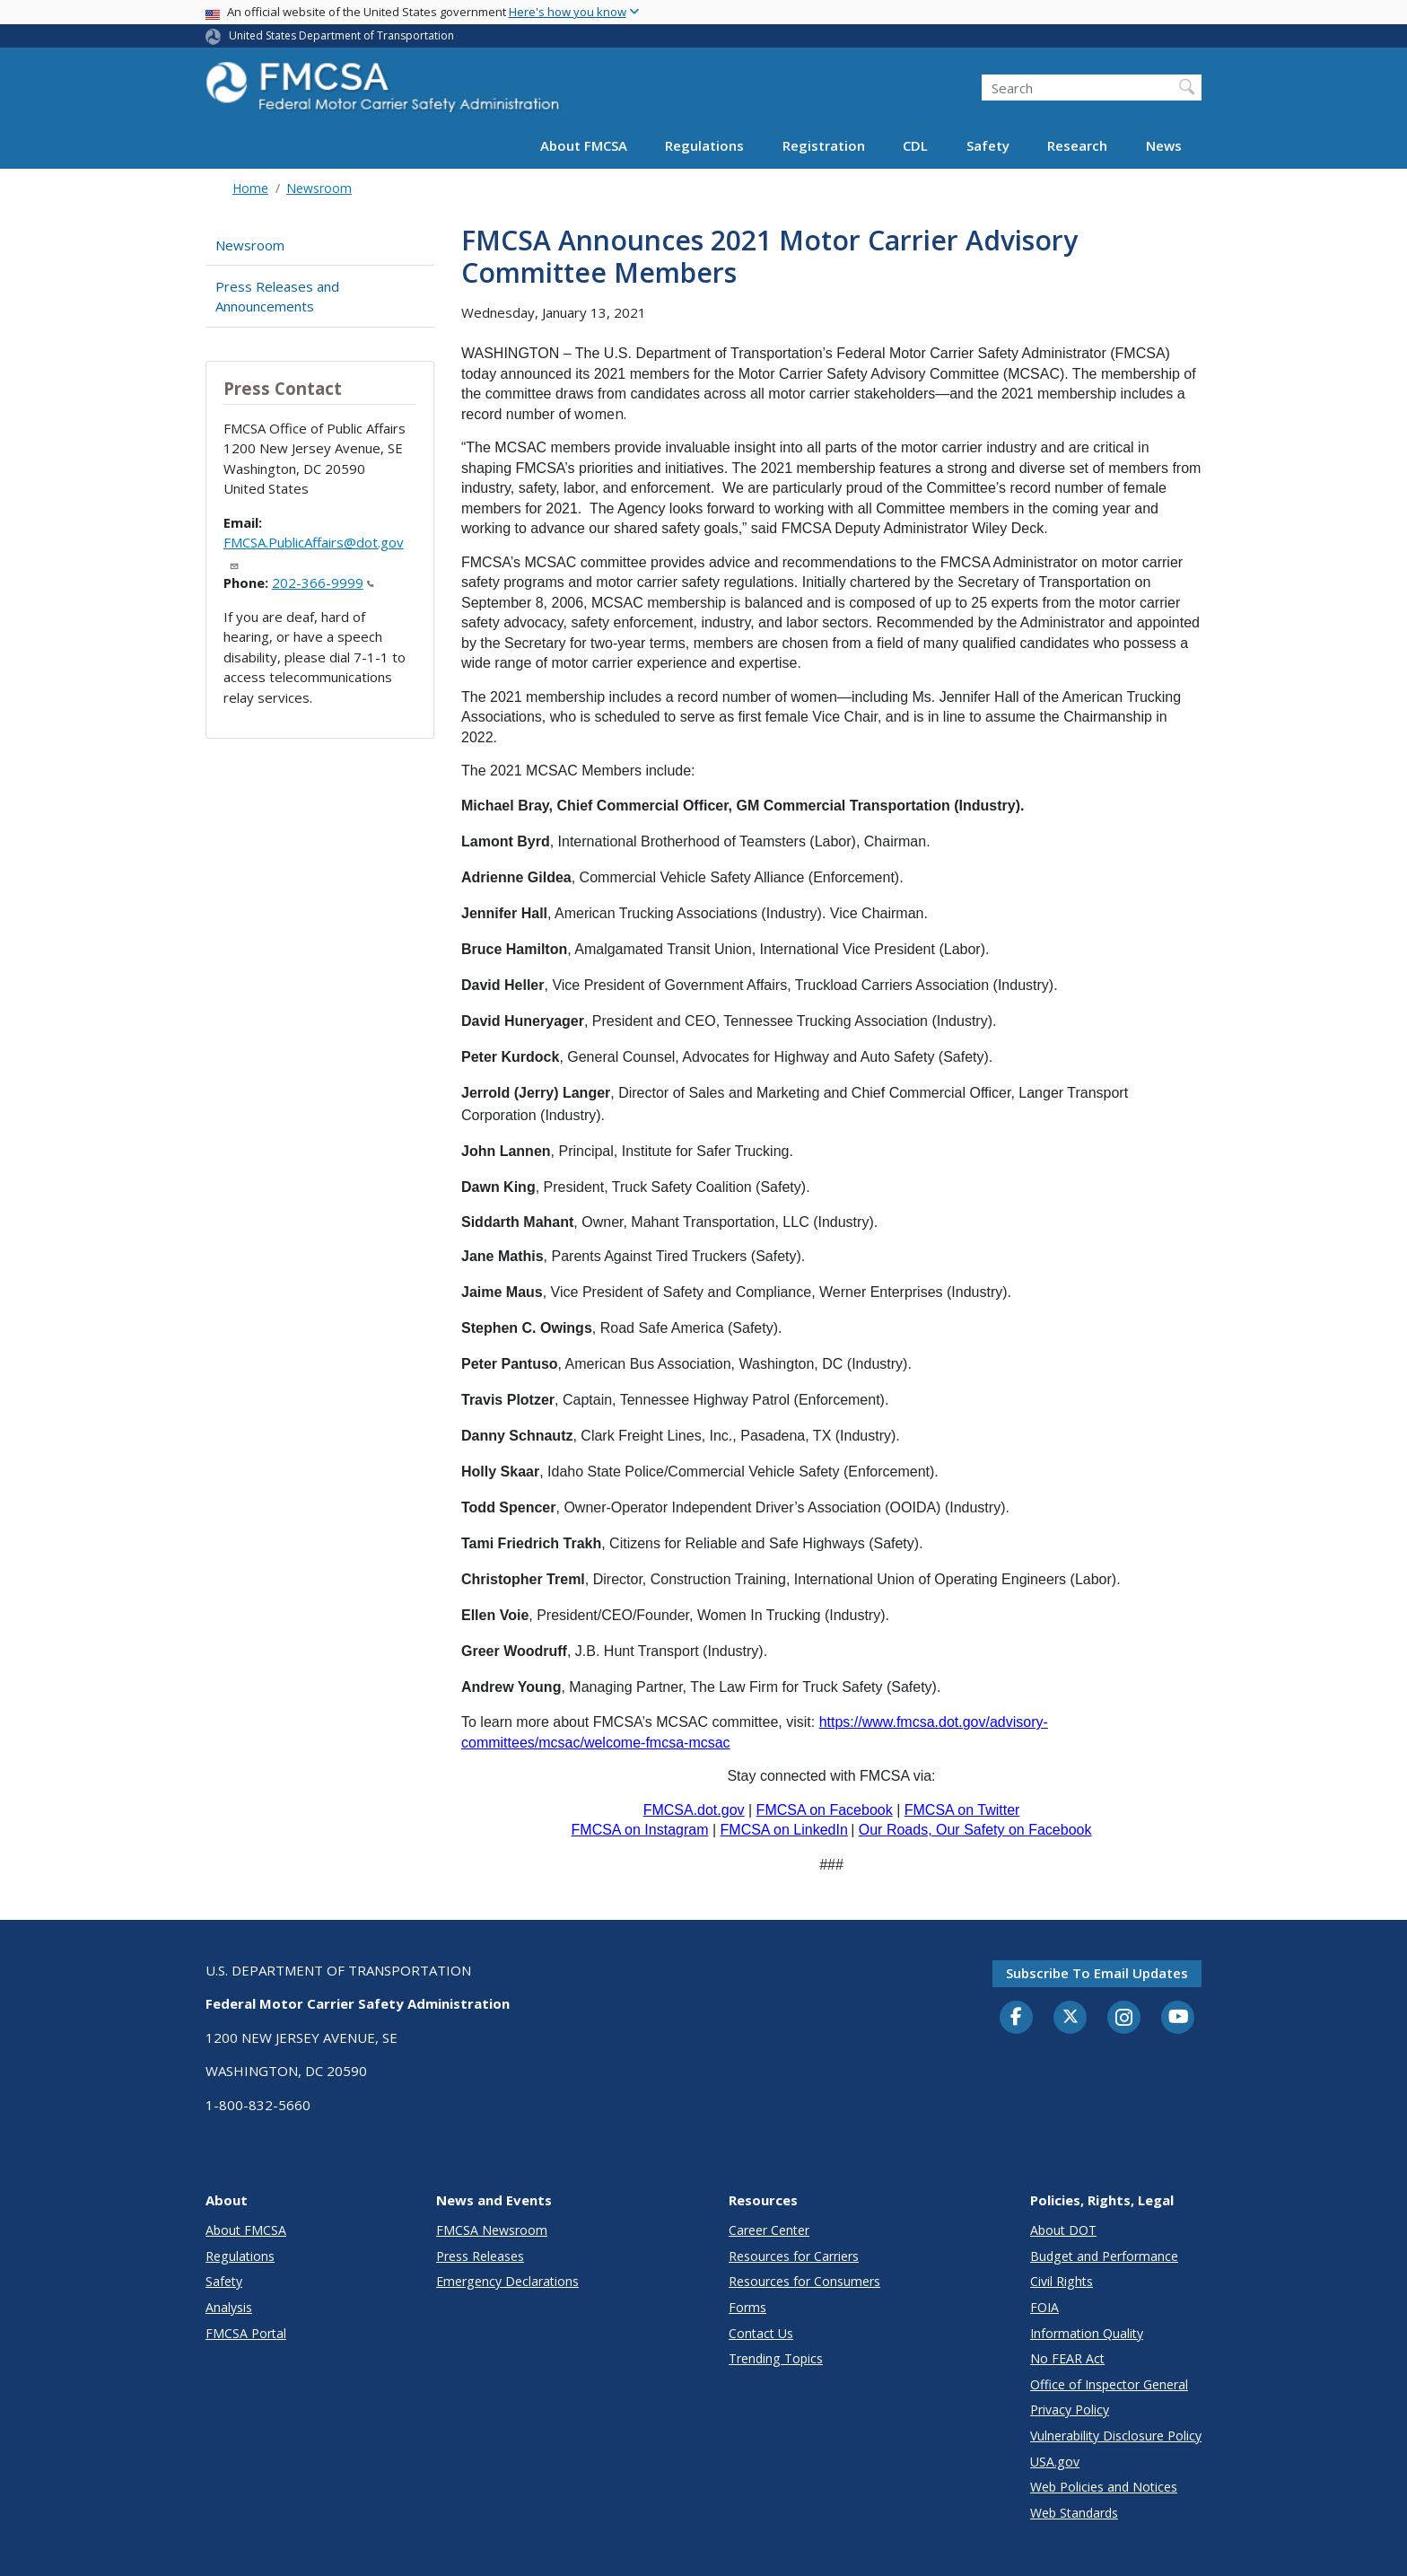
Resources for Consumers (804, 2281)
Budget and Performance (1104, 2256)
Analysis (228, 2307)
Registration (823, 145)
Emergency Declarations (507, 2281)
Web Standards (1074, 2512)
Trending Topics (776, 2358)
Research (1077, 145)
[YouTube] (1178, 2018)
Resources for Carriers (794, 2256)
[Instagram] (1124, 2019)
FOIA (1044, 2307)
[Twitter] (1070, 2017)
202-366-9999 (323, 582)
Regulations (704, 145)
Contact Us (761, 2333)
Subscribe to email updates (1097, 1973)
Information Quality (1086, 2333)
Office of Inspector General (1109, 2384)
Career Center (769, 2230)
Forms (747, 2307)
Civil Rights (1061, 2281)
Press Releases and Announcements (277, 296)
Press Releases (480, 2256)
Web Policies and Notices (1103, 2486)
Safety (987, 145)
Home (250, 188)
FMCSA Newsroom (491, 2230)
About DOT (1063, 2230)
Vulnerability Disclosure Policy (1116, 2435)
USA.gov (1054, 2461)
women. (602, 414)
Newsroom (319, 188)
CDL (915, 145)
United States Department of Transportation (341, 35)
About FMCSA (583, 145)
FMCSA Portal (245, 2333)
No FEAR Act (1067, 2358)
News (1164, 145)
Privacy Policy (1069, 2409)
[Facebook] (1017, 2018)
